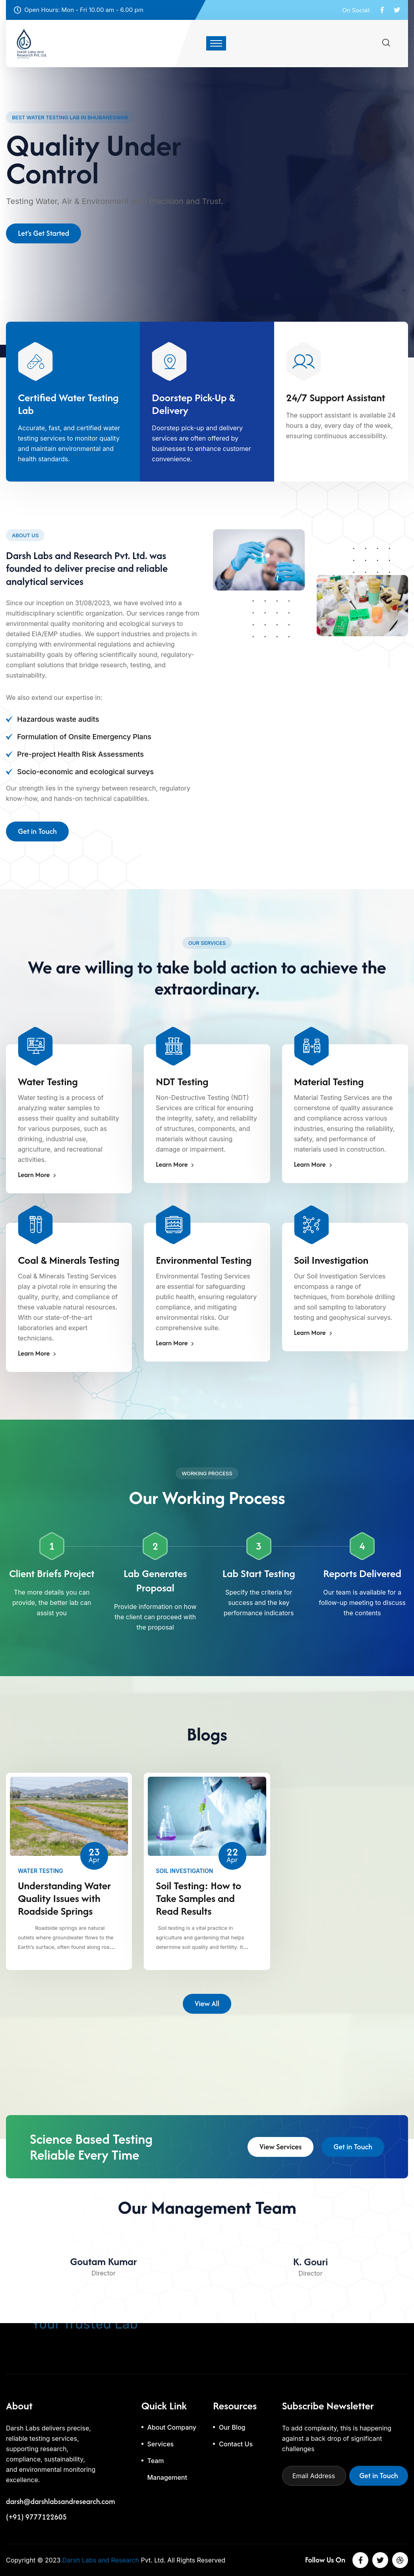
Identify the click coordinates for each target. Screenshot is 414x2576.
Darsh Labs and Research (100, 2560)
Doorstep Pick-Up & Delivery (193, 404)
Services (160, 2444)
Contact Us (236, 2444)
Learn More (37, 1174)
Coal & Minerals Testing (68, 1260)
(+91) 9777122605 (36, 2517)
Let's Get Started (43, 237)
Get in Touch (37, 833)
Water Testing (48, 1081)
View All (207, 2006)
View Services (280, 2149)
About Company (172, 2427)
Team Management (167, 2469)
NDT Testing (182, 1081)
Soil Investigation (331, 1260)
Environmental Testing (203, 1260)
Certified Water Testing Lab (68, 404)
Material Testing (329, 1081)
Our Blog (232, 2427)
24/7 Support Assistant (335, 397)
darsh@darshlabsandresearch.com (60, 2501)
